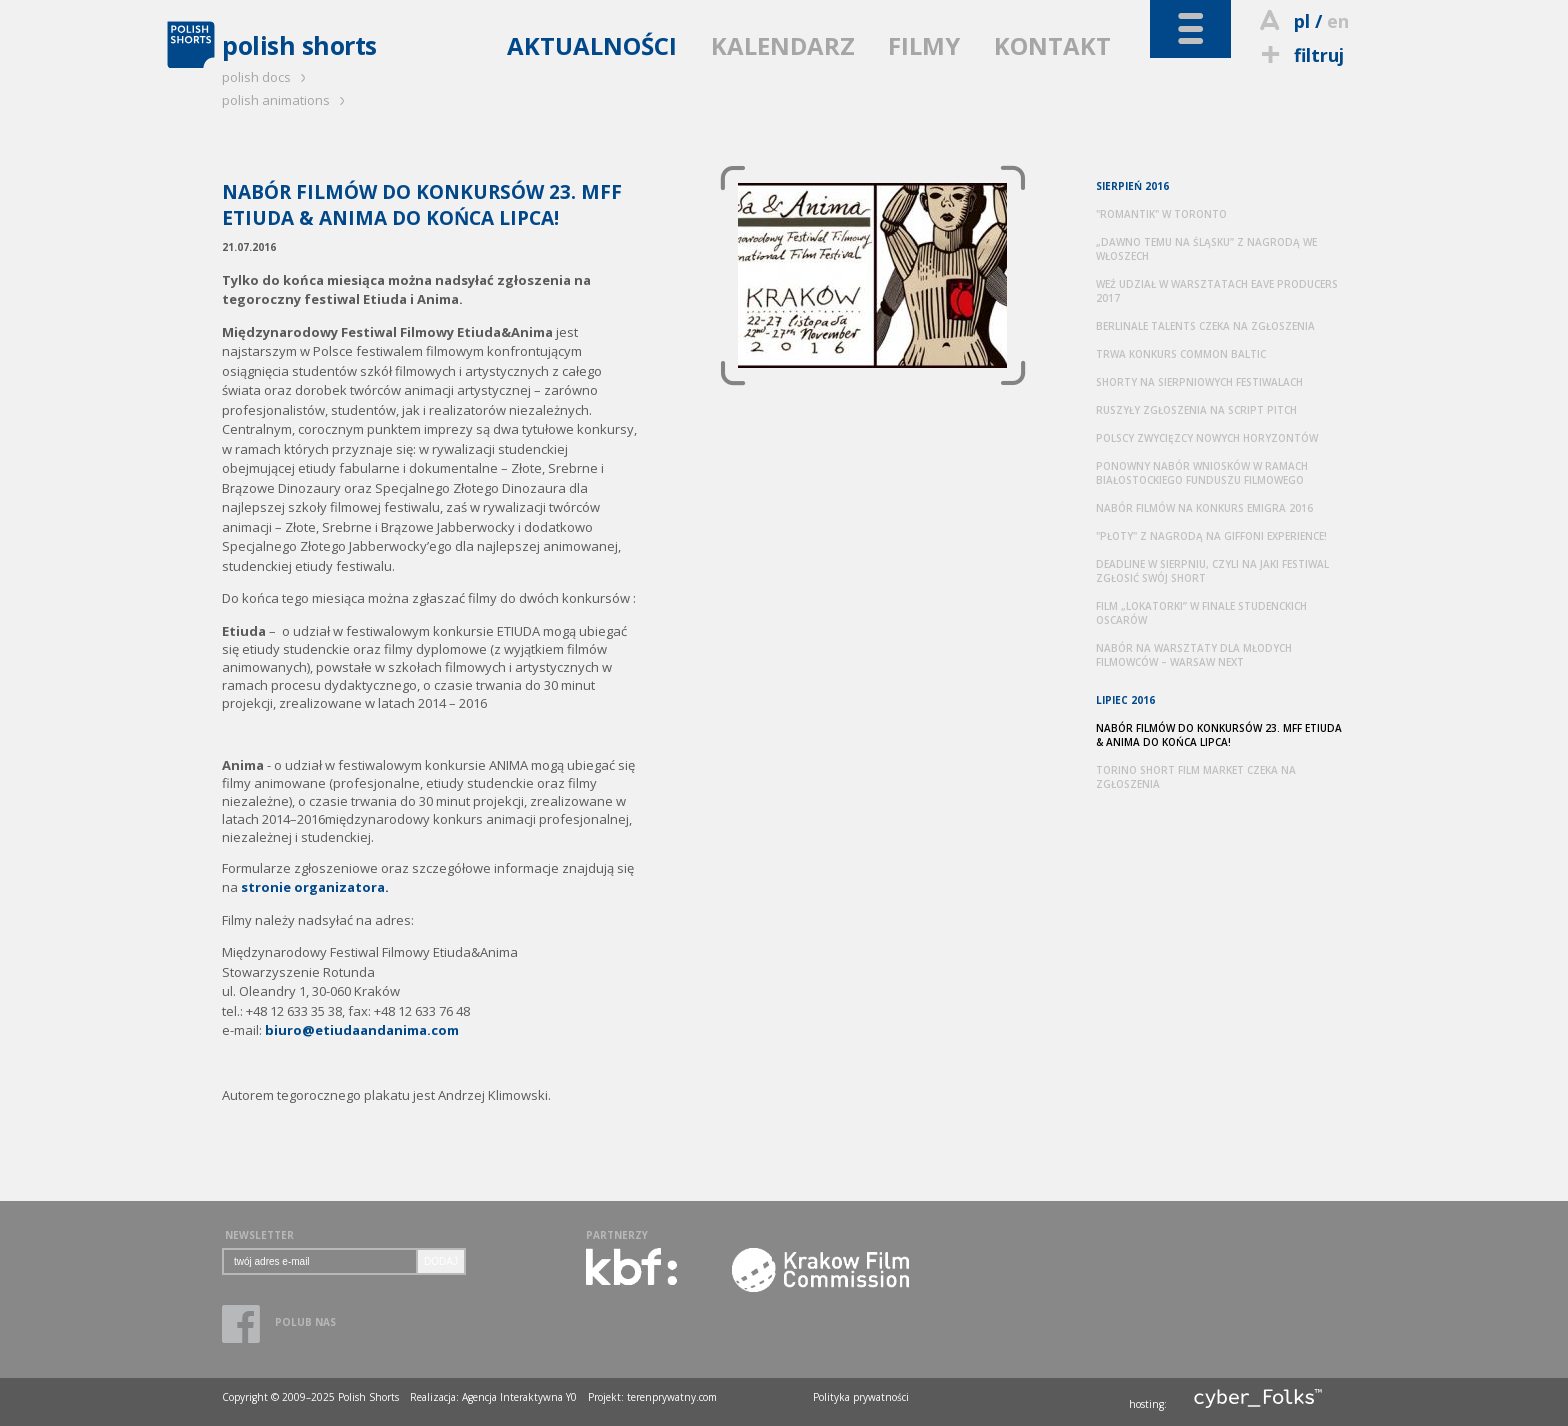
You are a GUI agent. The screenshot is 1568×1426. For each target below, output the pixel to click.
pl (1302, 21)
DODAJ (441, 1261)
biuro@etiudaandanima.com (362, 1030)
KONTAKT (1052, 45)
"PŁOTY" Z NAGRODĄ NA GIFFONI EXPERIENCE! (1211, 536)
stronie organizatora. (315, 887)
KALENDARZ (783, 45)
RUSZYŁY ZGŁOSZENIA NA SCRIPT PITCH (1196, 410)
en (1338, 21)
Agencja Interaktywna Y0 (519, 1397)
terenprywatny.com (672, 1397)
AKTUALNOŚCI (592, 45)
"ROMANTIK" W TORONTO (1161, 214)
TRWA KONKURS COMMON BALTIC (1181, 354)
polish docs (267, 77)
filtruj (1299, 55)
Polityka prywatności (861, 1397)
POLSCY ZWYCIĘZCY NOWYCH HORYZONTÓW (1207, 438)
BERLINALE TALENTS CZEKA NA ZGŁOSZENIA (1205, 326)
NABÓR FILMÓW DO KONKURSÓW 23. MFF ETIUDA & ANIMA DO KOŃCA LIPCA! (1219, 735)
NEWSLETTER (259, 1235)
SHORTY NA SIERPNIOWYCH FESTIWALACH (1199, 382)
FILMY (924, 45)
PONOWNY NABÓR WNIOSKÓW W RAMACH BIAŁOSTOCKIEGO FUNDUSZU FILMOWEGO (1202, 473)
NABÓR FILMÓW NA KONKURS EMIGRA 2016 (1204, 508)
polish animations (286, 100)
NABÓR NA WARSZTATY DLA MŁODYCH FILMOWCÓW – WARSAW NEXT (1194, 655)
